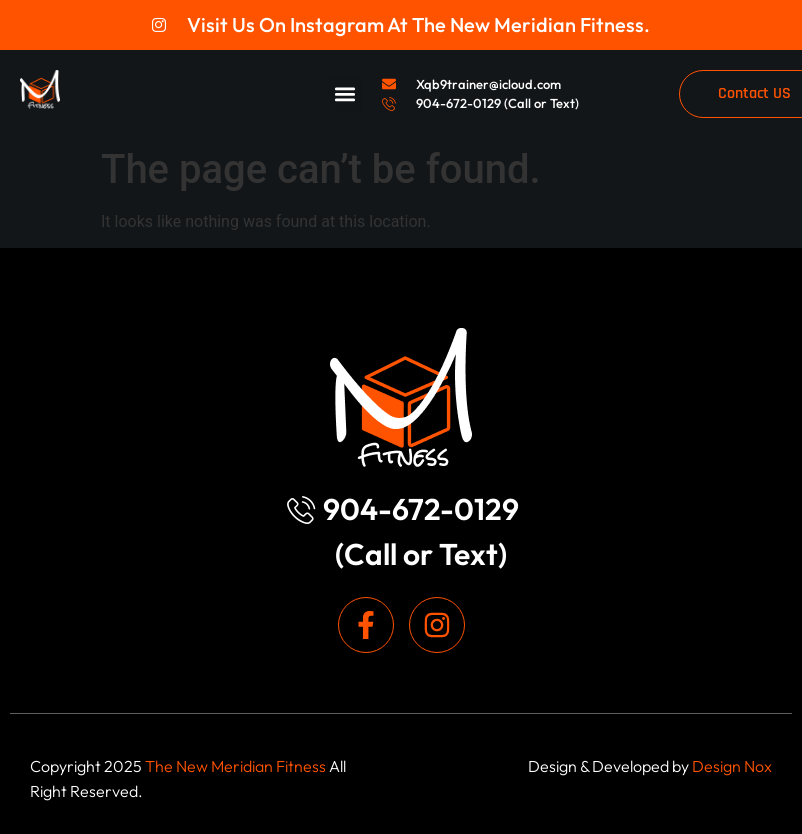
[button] (345, 94)
